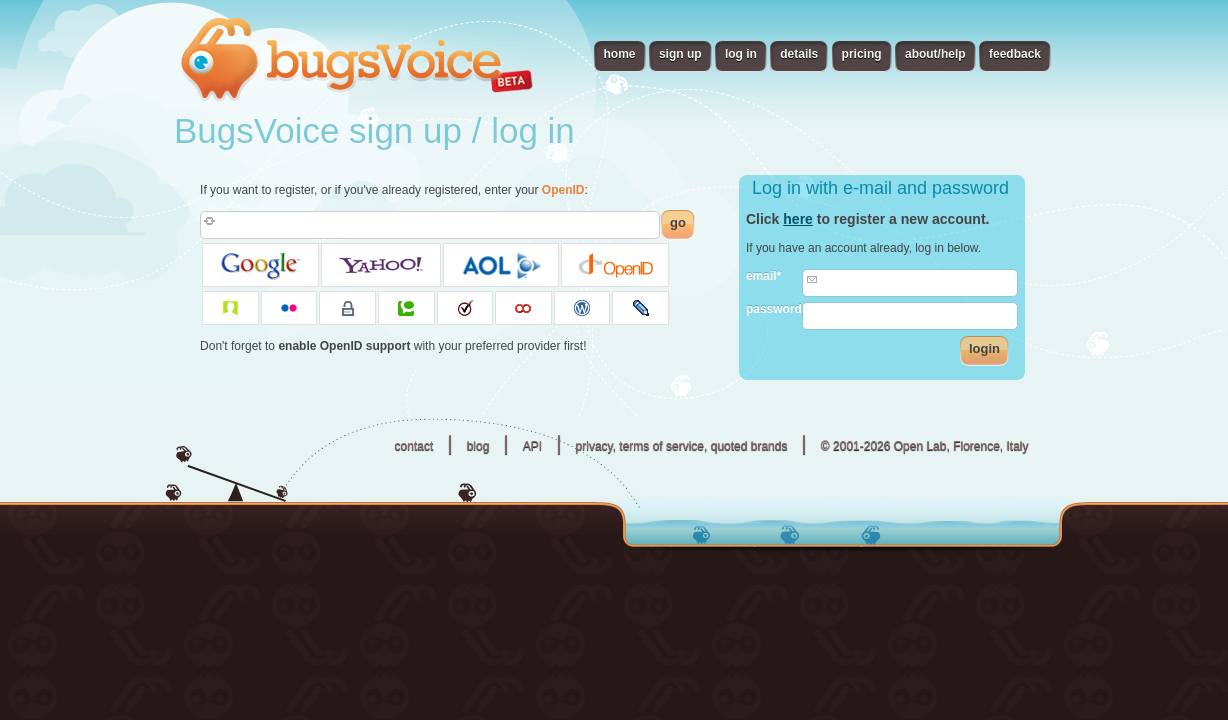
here (798, 219)
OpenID (563, 190)
